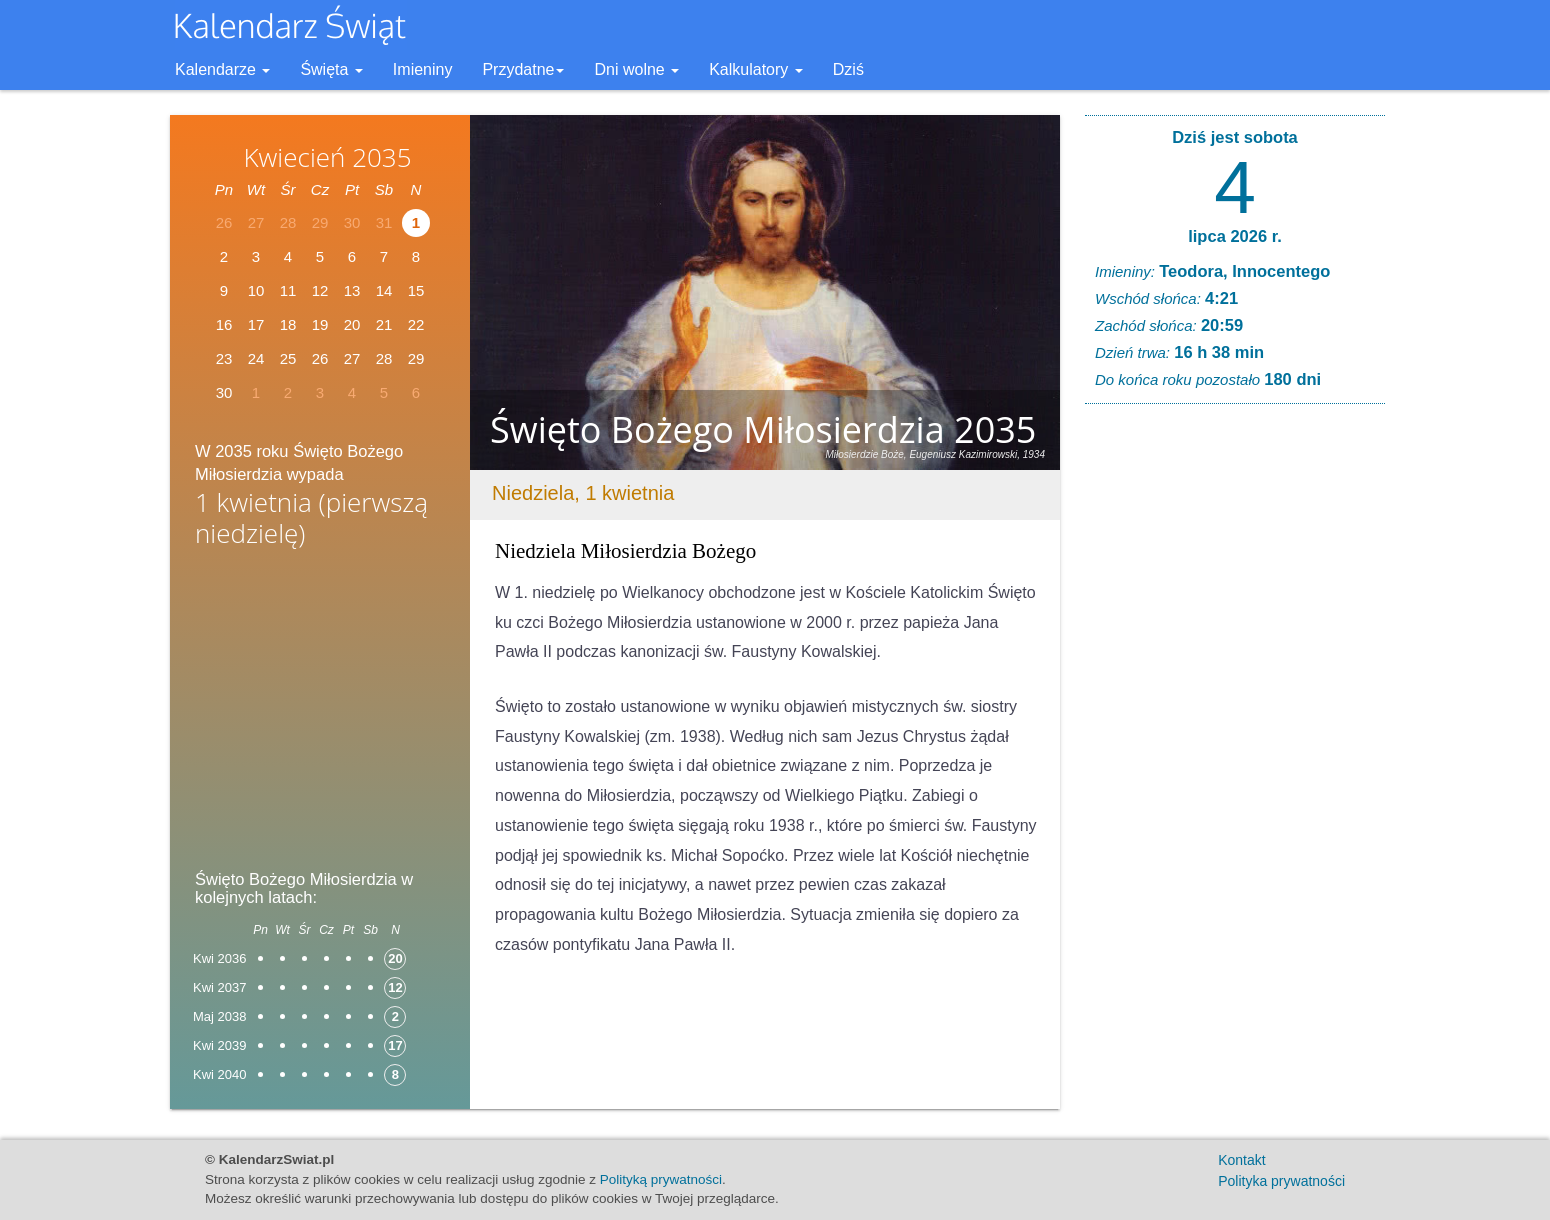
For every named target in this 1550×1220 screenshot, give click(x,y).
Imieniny (423, 69)
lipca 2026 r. (1235, 236)
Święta (331, 69)
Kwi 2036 (219, 958)
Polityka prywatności (1281, 1181)
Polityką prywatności (661, 1179)
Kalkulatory (756, 69)
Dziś (848, 69)
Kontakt (1241, 1160)
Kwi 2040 (219, 1074)
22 (416, 324)
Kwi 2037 (219, 987)
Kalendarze (222, 69)
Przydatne (523, 69)
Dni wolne (636, 69)
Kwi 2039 (219, 1045)
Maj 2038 (219, 1016)
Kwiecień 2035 (327, 157)
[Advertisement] (320, 715)
